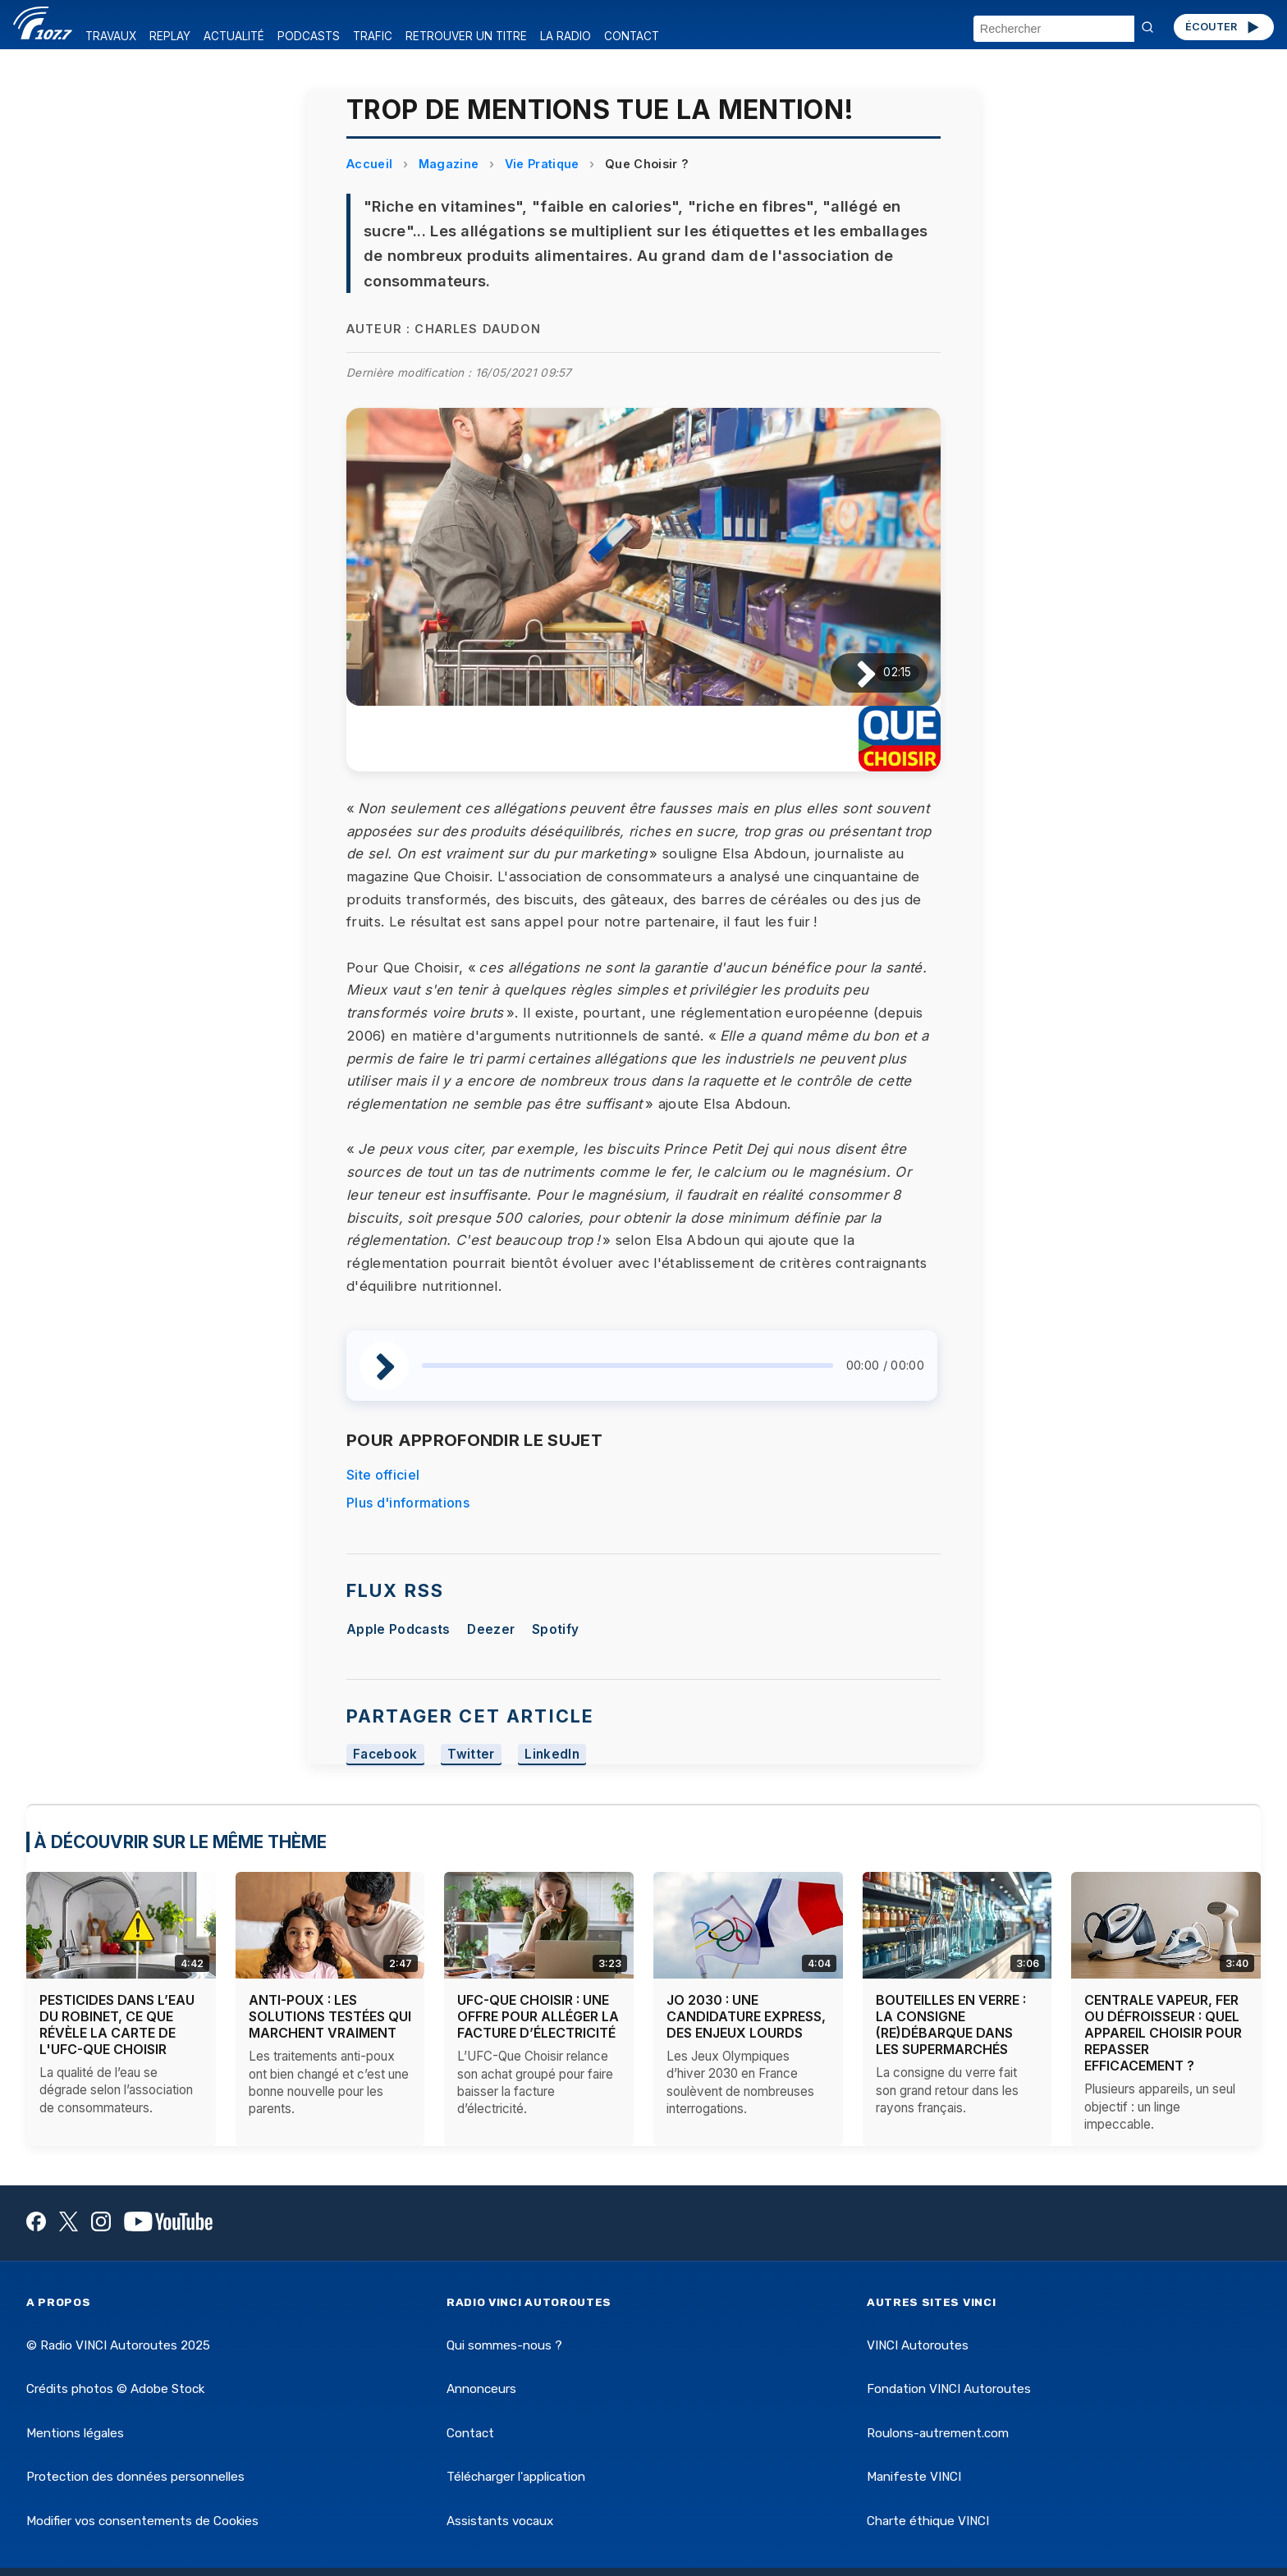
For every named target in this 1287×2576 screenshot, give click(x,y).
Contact (470, 2433)
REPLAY (169, 36)
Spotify (555, 1629)
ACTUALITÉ (234, 36)
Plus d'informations (407, 1502)
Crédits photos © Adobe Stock (115, 2389)
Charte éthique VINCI (928, 2521)
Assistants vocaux (500, 2521)
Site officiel (382, 1474)
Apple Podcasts (398, 1629)
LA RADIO (565, 36)
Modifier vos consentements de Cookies (142, 2521)
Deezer (491, 1629)
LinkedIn (551, 1754)
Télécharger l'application (516, 2476)
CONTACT (631, 36)
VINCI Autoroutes (918, 2345)
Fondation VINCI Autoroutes (949, 2389)
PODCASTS (308, 36)
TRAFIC (372, 36)
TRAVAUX (110, 36)
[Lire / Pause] (853, 672)
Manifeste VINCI (914, 2476)
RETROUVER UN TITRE (466, 36)
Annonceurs (481, 2389)
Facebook (385, 1754)
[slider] (627, 1365)
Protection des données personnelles (135, 2476)
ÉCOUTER (1223, 27)
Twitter (470, 1754)
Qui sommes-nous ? (504, 2345)
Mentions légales (75, 2433)
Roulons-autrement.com (938, 2433)
